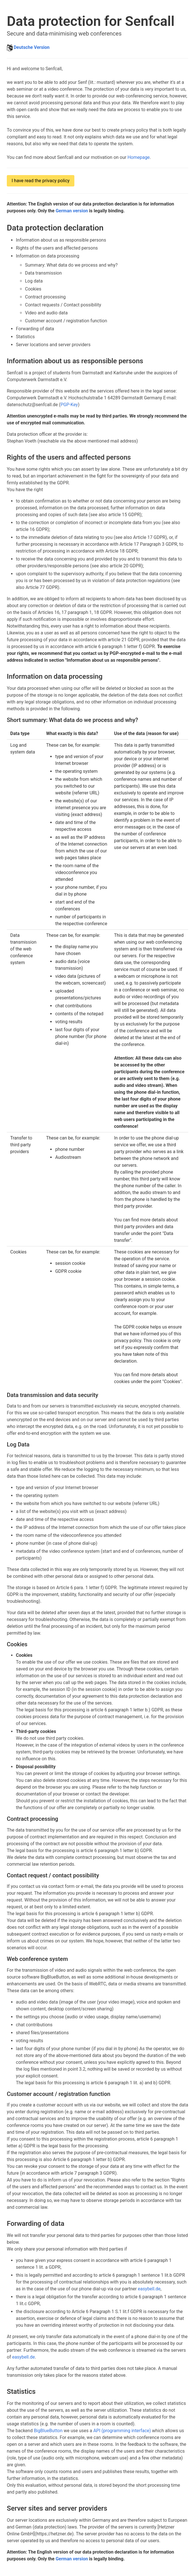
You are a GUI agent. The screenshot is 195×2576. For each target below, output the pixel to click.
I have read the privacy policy (41, 180)
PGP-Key (69, 404)
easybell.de (149, 2288)
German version (72, 210)
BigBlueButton (48, 2430)
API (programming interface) (122, 2430)
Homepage (138, 157)
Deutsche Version (32, 47)
